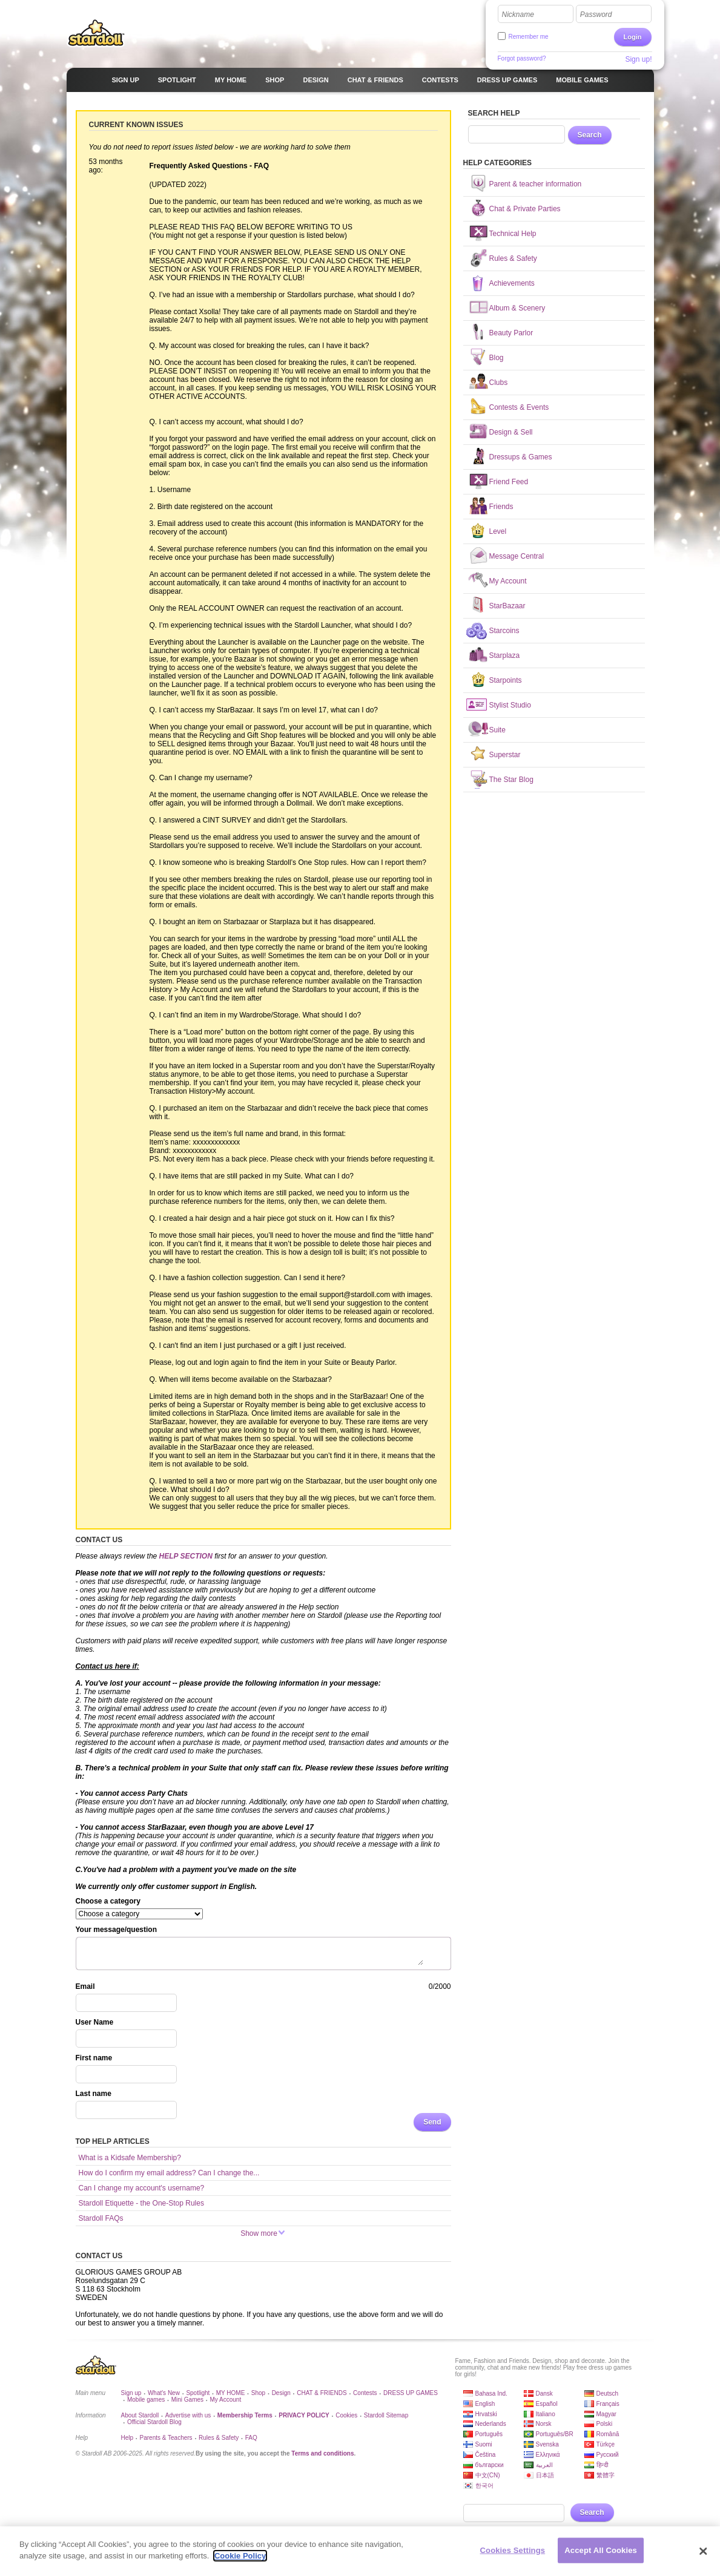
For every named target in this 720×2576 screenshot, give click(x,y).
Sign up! (638, 59)
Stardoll (96, 32)
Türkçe (605, 2444)
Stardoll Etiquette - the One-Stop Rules (141, 2203)
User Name (95, 2022)
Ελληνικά (548, 2454)
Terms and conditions (322, 2453)
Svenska (547, 2444)
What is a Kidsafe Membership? (130, 2158)
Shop (258, 2393)
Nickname (518, 14)
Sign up (131, 2393)
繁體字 (605, 2475)
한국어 (484, 2485)
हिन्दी (602, 2465)
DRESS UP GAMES (410, 2393)
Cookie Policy (240, 2555)
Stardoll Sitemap (386, 2415)
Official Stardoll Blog (154, 2422)
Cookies (346, 2415)
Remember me (529, 36)
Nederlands (490, 2423)
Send (432, 2122)
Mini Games (187, 2399)
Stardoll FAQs (101, 2218)
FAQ (251, 2437)
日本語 (545, 2475)
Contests (365, 2393)
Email (85, 1986)
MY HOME (230, 2393)
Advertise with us (188, 2415)
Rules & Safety (219, 2437)
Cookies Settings (513, 2550)
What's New (164, 2393)
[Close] (703, 2551)
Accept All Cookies (600, 2550)
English (485, 2403)
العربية (544, 2465)
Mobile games (146, 2399)
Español (547, 2403)
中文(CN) (487, 2475)
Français (607, 2403)
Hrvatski (486, 2414)
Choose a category (108, 1901)
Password (596, 14)
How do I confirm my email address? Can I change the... (169, 2173)
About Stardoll (140, 2415)
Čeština (485, 2454)
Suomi (483, 2444)
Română (607, 2434)
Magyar (606, 2414)
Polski (604, 2423)
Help (127, 2437)
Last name (93, 2093)
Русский (607, 2454)
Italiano (545, 2414)
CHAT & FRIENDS (321, 2393)
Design (281, 2393)
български (489, 2465)
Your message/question (116, 1929)
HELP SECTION (186, 1556)
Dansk (544, 2393)
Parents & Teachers (166, 2437)
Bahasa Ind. (491, 2393)
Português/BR (554, 2434)
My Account (225, 2399)
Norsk (544, 2423)
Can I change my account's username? (142, 2188)
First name (94, 2058)
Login (633, 37)
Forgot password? (522, 58)
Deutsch (607, 2393)
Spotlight (198, 2393)
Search (590, 135)
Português (489, 2434)
